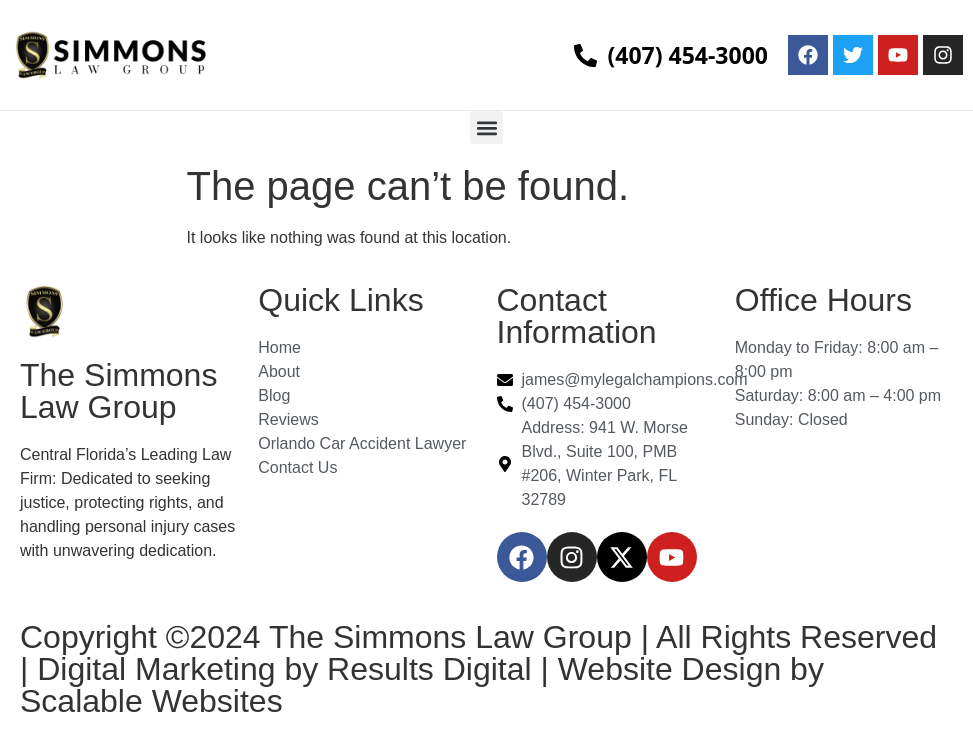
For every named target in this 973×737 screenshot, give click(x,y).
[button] (486, 127)
